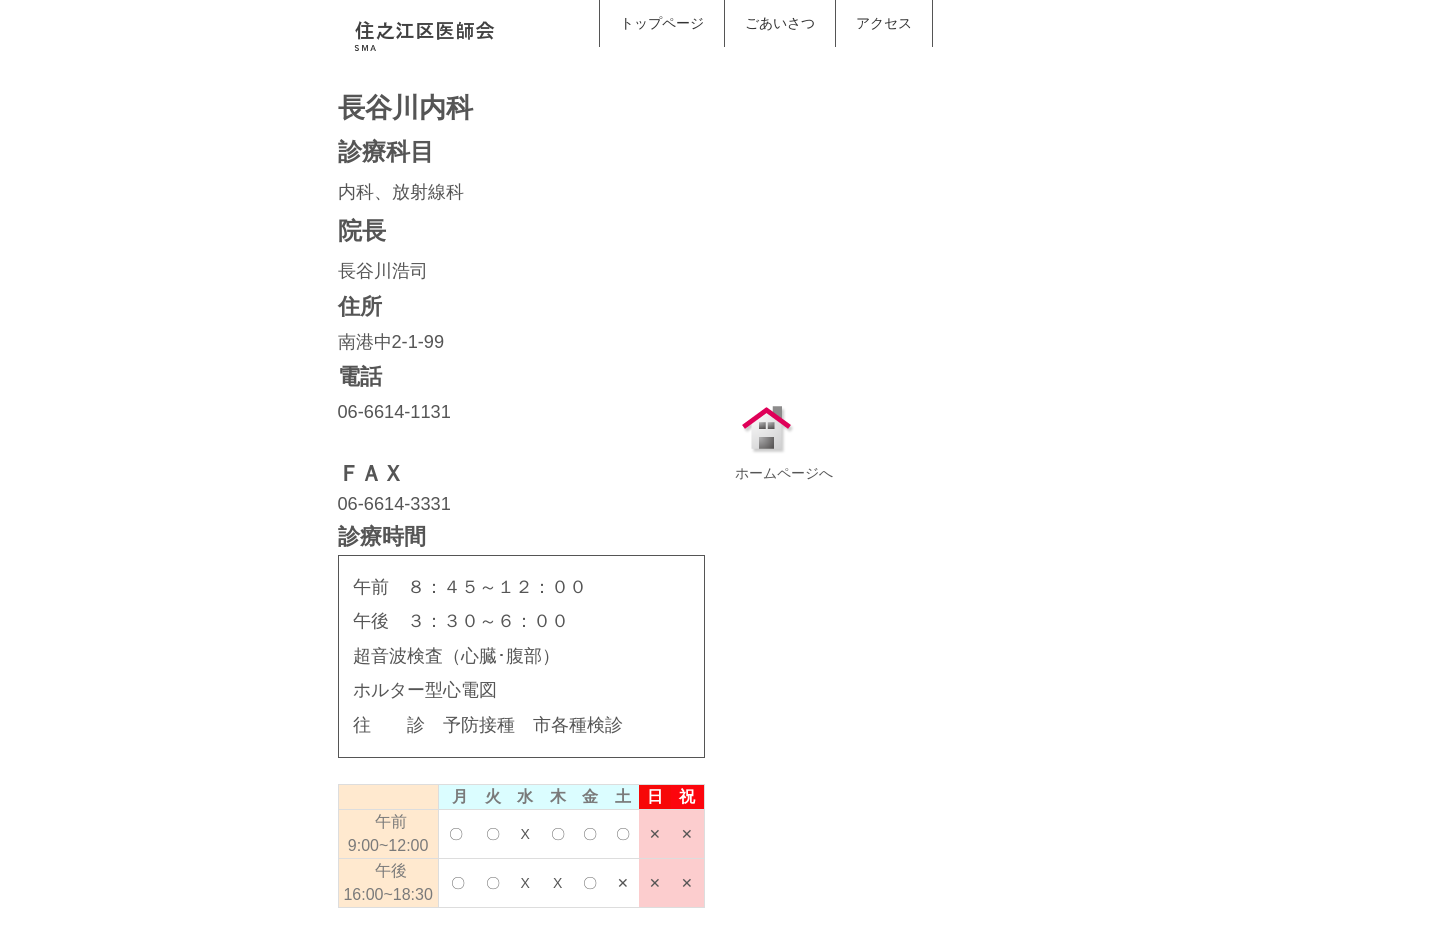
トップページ (662, 23)
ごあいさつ (780, 23)
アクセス (884, 23)
